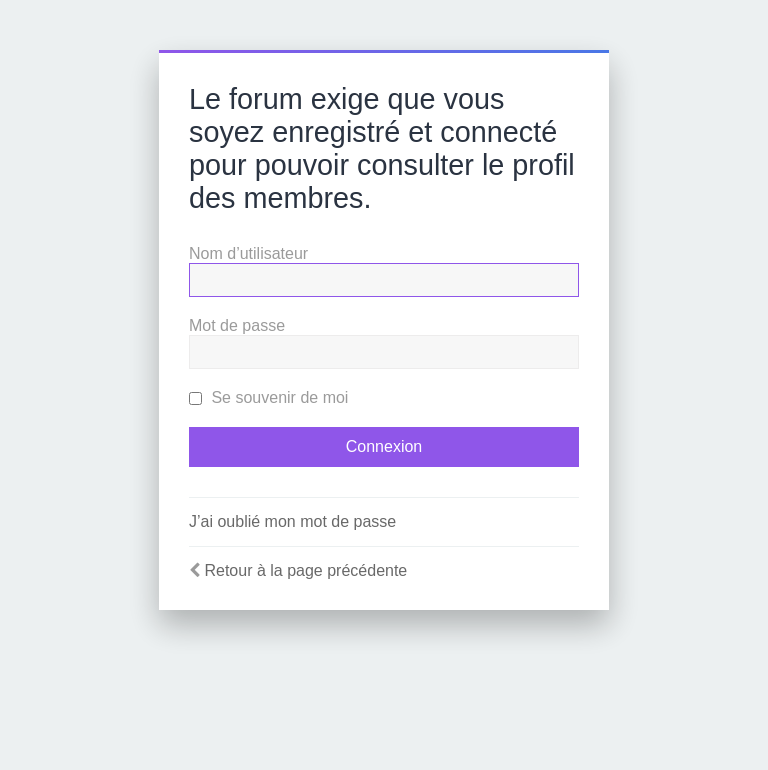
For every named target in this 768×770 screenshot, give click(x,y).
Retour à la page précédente (305, 570)
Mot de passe (237, 325)
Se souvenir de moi (268, 397)
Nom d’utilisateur (248, 253)
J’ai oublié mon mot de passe (292, 521)
